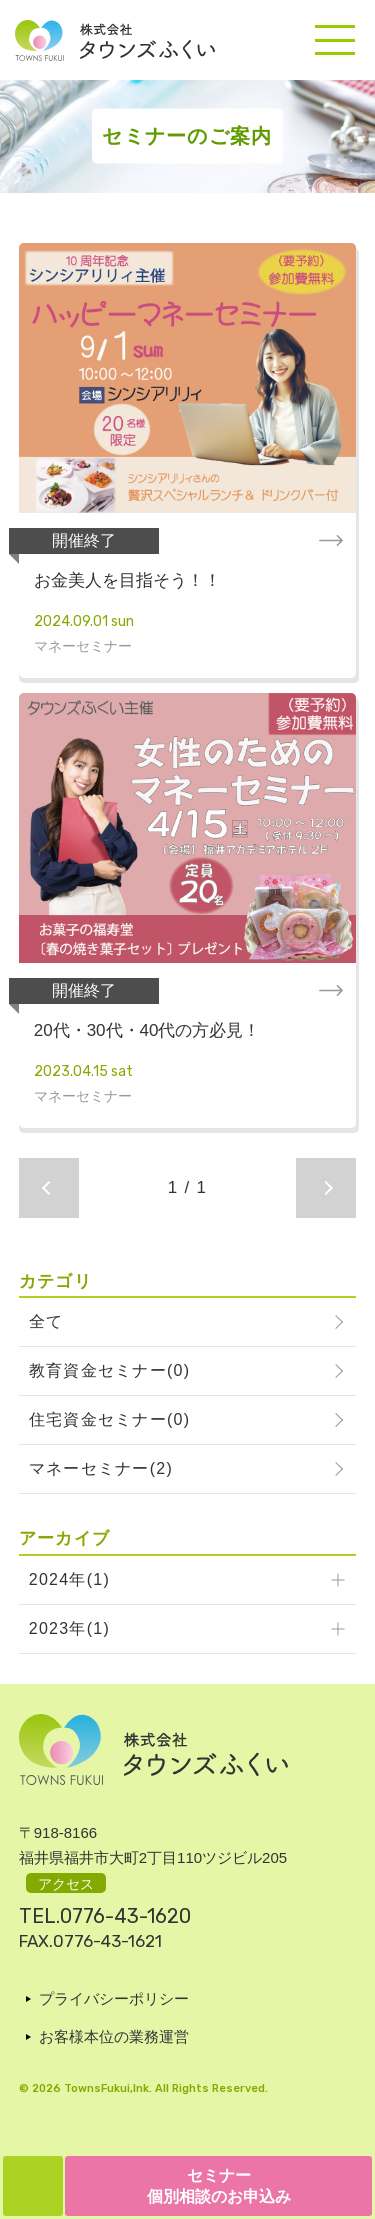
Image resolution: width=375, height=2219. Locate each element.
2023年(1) (69, 1628)
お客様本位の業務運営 (114, 2036)
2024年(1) (69, 1579)
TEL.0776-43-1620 (105, 1916)
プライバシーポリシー (114, 1998)
